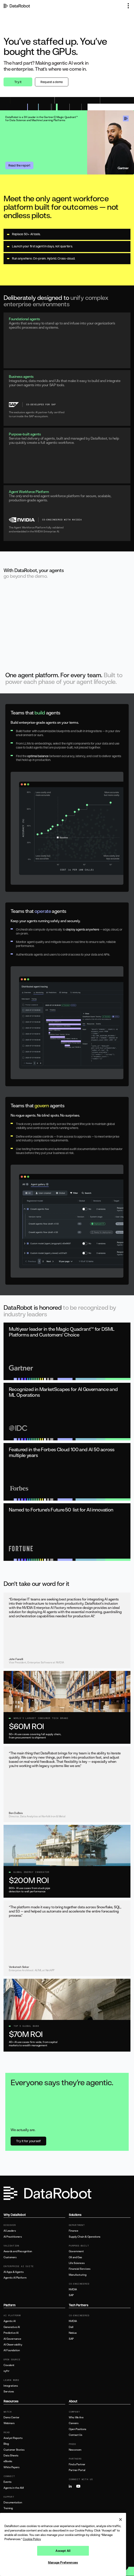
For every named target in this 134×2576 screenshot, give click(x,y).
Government (76, 2251)
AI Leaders (10, 2230)
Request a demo (51, 82)
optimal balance (38, 756)
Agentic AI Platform (15, 2277)
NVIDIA (73, 2289)
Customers (10, 2257)
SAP (71, 2295)
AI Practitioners (13, 2236)
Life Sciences (76, 2263)
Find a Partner (77, 2464)
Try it (17, 82)
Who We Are (76, 2417)
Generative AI (12, 2327)
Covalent (9, 2365)
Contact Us (75, 2434)
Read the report (19, 165)
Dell (71, 2327)
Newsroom (75, 2449)
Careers (73, 2423)
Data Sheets (11, 2455)
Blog (6, 2443)
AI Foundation (12, 2350)
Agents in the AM (13, 2487)
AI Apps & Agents (13, 2271)
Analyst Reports (13, 2438)
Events (7, 2481)
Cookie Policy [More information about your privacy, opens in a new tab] (32, 2539)
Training (8, 2508)
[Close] (120, 2519)
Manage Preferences (63, 2562)
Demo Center (11, 2417)
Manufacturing (77, 2274)
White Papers (11, 2467)
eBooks (8, 2461)
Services (9, 2391)
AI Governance (12, 2338)
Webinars (9, 2423)
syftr (6, 2370)
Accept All (63, 2551)
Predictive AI (11, 2332)
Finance (73, 2230)
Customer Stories (14, 2449)
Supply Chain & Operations (84, 2236)
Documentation (13, 2502)
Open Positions (77, 2429)
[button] (128, 6)
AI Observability (13, 2344)
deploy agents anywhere (82, 929)
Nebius (73, 2332)
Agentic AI (9, 2321)
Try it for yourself (28, 2141)
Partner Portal (77, 2470)
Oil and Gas (75, 2257)
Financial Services (79, 2268)
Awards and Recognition (18, 2251)
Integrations (11, 2385)
